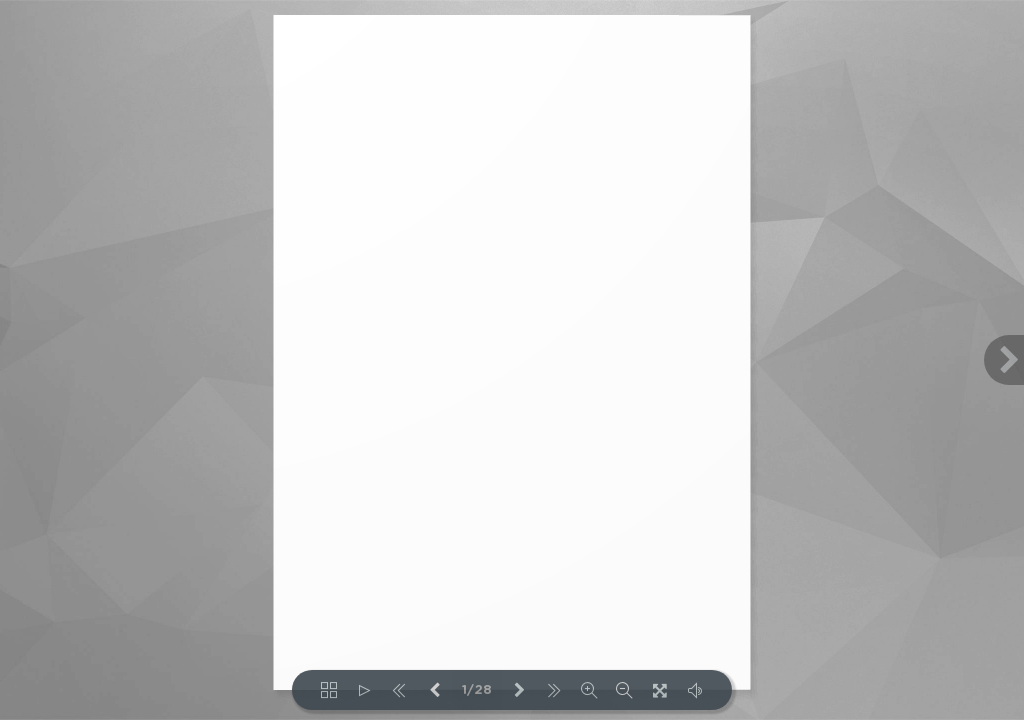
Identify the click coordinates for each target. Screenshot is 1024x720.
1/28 (477, 690)
